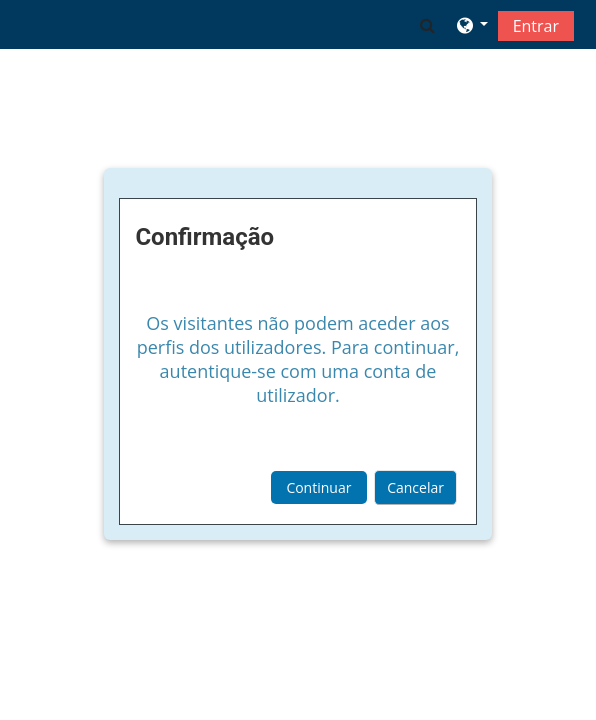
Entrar (536, 26)
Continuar (318, 487)
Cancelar (415, 487)
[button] (427, 25)
